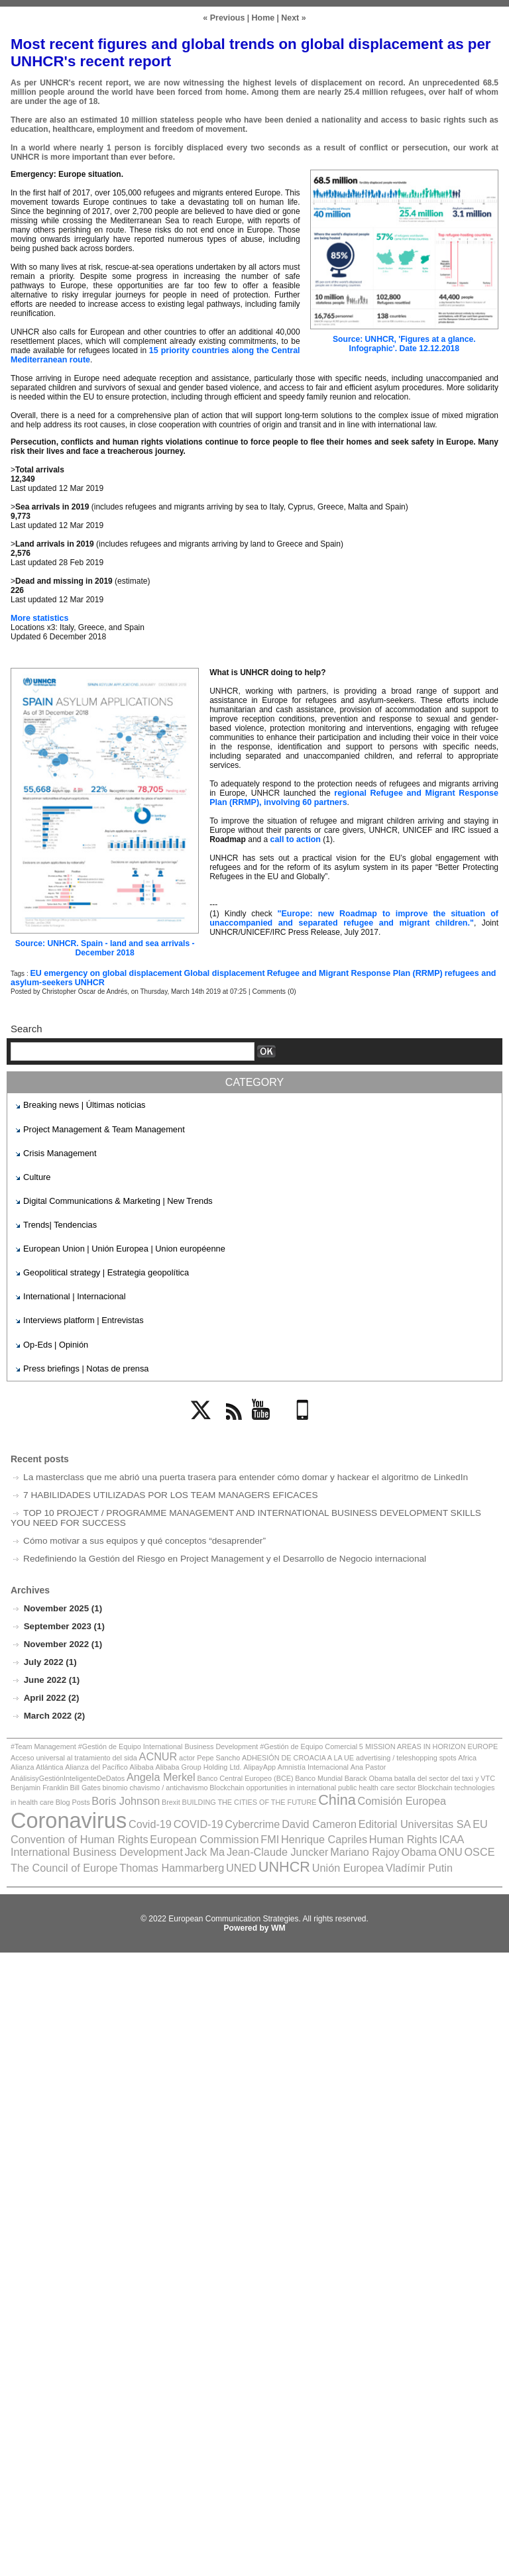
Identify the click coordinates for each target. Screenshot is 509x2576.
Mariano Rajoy (393, 1823)
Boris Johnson (348, 1778)
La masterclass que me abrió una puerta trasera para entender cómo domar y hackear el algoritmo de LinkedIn (235, 1470)
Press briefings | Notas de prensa (82, 1361)
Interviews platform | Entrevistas (79, 1314)
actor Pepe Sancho (171, 1749)
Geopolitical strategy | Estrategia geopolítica (100, 1268)
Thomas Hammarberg (189, 1837)
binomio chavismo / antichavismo (378, 1768)
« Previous (225, 18)
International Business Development (145, 1823)
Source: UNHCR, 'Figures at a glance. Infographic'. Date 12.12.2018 (404, 344)
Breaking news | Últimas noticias (80, 1104)
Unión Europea (352, 1837)
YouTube (268, 1420)
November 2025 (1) (62, 1601)
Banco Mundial (79, 1768)
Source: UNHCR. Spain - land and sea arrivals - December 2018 (104, 948)
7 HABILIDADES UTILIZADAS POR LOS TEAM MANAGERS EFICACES (163, 1488)
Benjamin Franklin (270, 1768)
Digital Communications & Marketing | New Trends (111, 1198)
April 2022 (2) (50, 1690)
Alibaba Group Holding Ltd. (110, 1760)
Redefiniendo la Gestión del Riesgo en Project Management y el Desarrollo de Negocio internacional (215, 1551)
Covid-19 (288, 1797)
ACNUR (123, 1748)
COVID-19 (333, 1797)
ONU (473, 1823)
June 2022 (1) (51, 1673)
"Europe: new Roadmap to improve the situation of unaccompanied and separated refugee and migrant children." (353, 918)
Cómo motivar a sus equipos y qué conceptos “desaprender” (138, 1533)
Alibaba (57, 1760)
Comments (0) (273, 991)
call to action (294, 839)
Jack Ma (245, 1823)
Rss (231, 1420)
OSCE (25, 1837)
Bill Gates (313, 1768)
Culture (36, 1174)
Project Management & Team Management (98, 1128)
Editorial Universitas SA (63, 1811)
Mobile (304, 1420)
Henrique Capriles (423, 1811)
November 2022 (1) (62, 1637)
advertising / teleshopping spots (352, 1749)
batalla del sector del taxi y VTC (196, 1768)
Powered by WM (254, 1896)
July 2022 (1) (50, 1655)
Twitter (205, 1420)
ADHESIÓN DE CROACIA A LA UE (252, 1749)
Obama (443, 1823)
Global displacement (217, 973)
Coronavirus (213, 1794)
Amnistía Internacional (215, 1760)
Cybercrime (383, 1797)
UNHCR (86, 982)
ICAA (52, 1823)
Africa (409, 1749)
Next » (292, 18)
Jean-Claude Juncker (313, 1823)
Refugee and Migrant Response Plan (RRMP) (342, 973)
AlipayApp (166, 1760)
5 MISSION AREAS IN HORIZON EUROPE (397, 1739)
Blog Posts (299, 1779)
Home (263, 18)
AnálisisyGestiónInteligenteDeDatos (336, 1760)
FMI (373, 1811)
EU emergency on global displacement (103, 973)
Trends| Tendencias (57, 1221)
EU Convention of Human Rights (188, 1811)
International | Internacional (71, 1291)
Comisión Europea (116, 1797)
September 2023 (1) (63, 1619)
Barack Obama (125, 1768)
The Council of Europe (89, 1837)
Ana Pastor (265, 1760)
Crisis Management (57, 1151)
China (56, 1797)
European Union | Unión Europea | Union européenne (117, 1245)
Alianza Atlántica (443, 1749)
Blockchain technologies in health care (225, 1779)
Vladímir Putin (418, 1837)
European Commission (312, 1811)
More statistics (38, 618)
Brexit (390, 1779)
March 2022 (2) (54, 1708)
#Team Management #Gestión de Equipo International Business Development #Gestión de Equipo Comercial (171, 1739)
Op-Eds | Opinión (53, 1337)
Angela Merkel (423, 1759)
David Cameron (444, 1797)
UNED (254, 1837)
